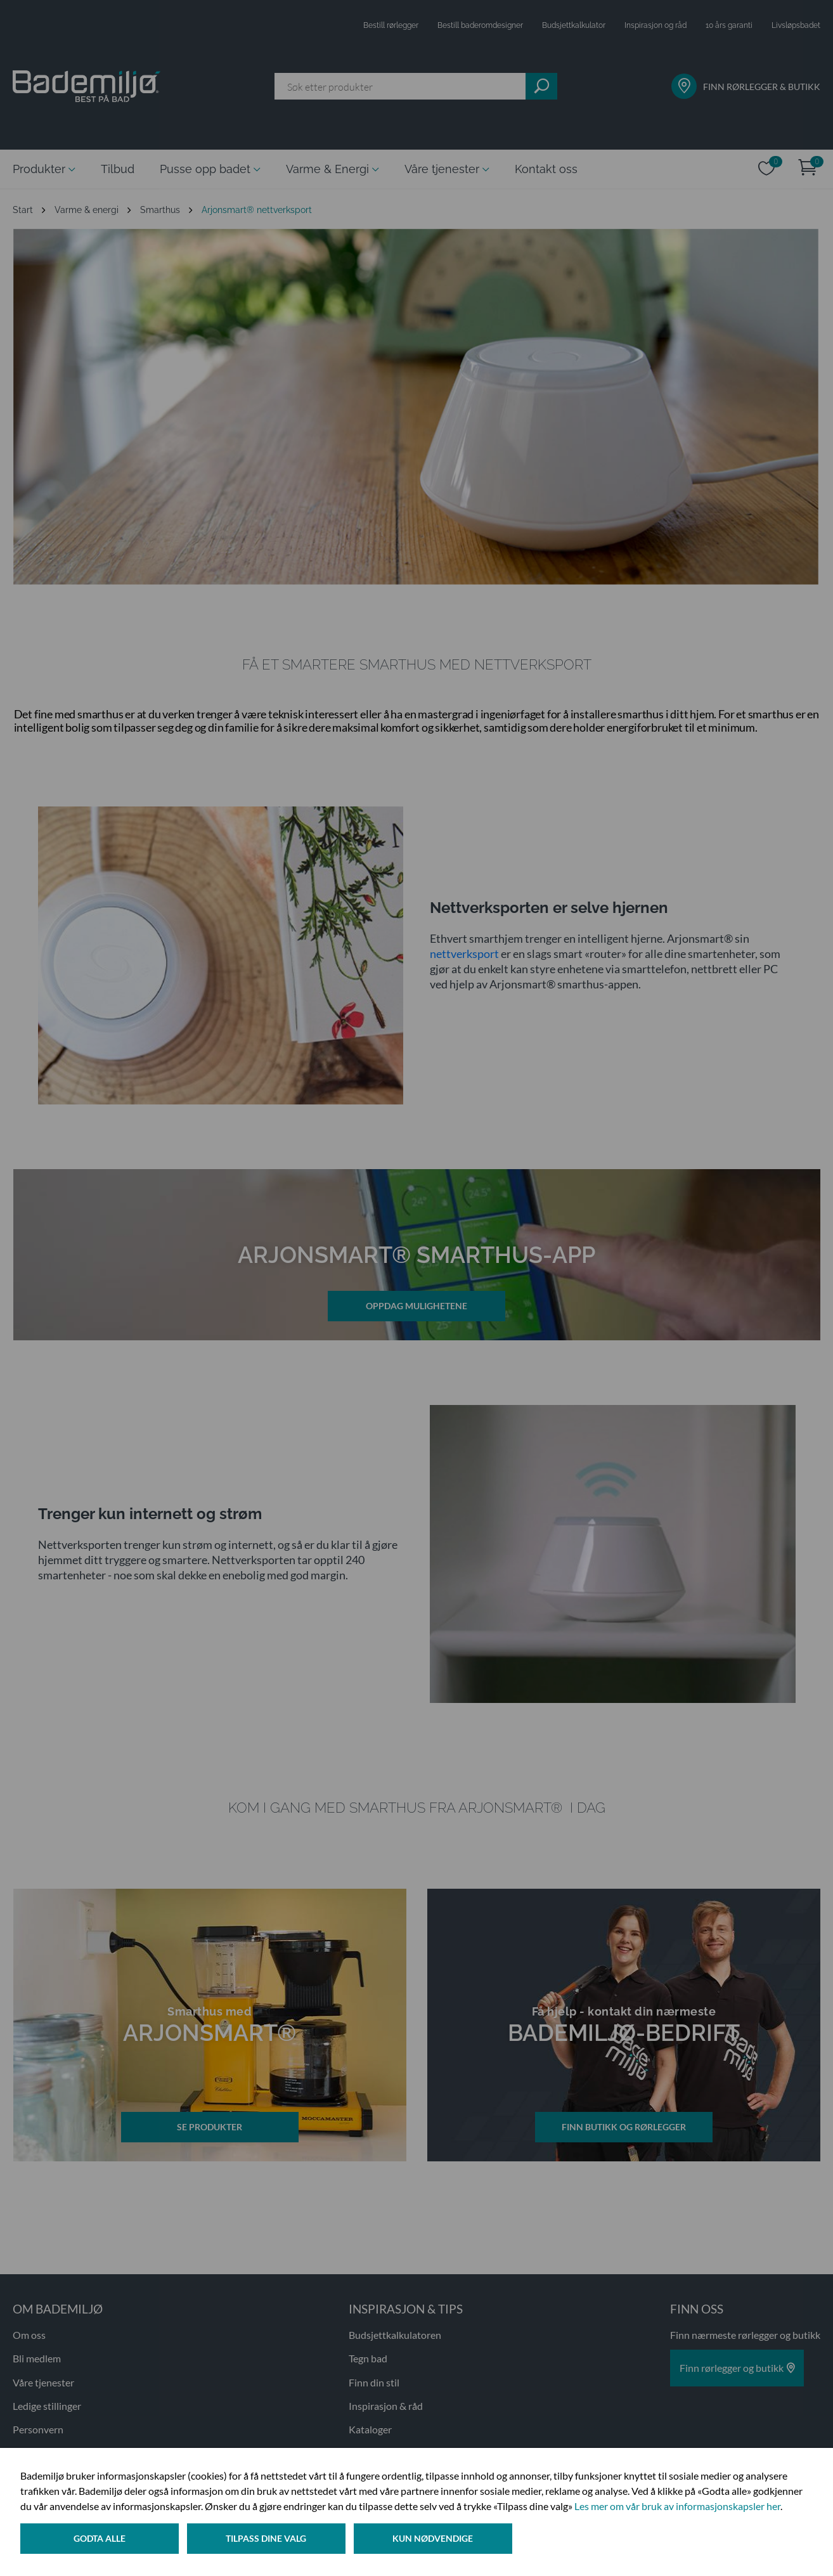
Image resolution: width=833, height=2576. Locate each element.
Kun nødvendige (437, 2540)
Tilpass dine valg (268, 2540)
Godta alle (100, 2540)
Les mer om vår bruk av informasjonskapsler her (677, 2508)
